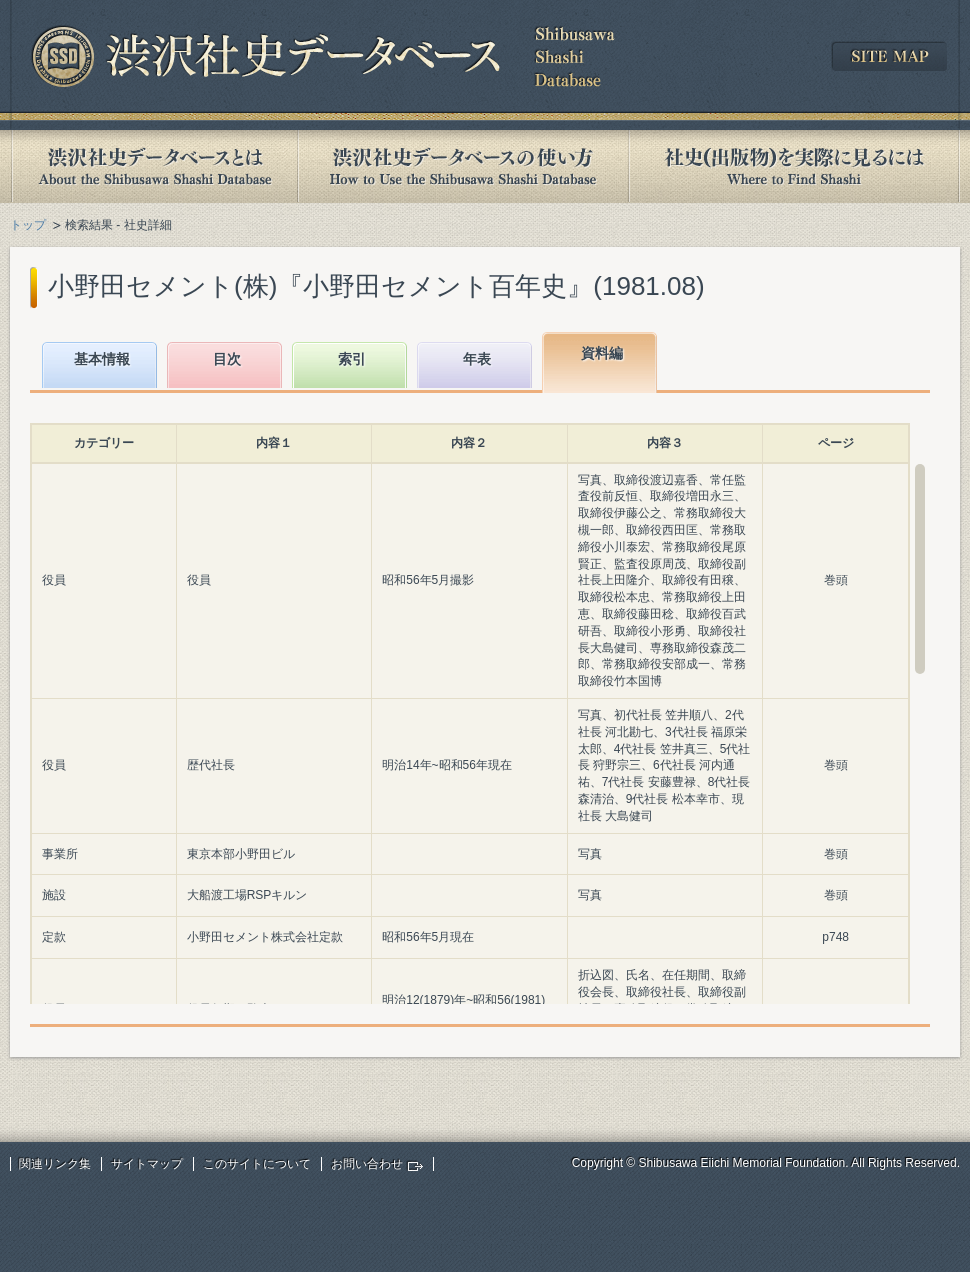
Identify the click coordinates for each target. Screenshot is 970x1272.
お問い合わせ (367, 1164)
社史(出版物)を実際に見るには (794, 166)
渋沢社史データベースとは (153, 166)
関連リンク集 (55, 1164)
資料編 (602, 353)
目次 (227, 359)
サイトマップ (147, 1164)
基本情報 (102, 359)
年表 (477, 359)
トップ (28, 225)
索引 (352, 359)
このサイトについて (257, 1164)
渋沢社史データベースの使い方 (463, 166)
